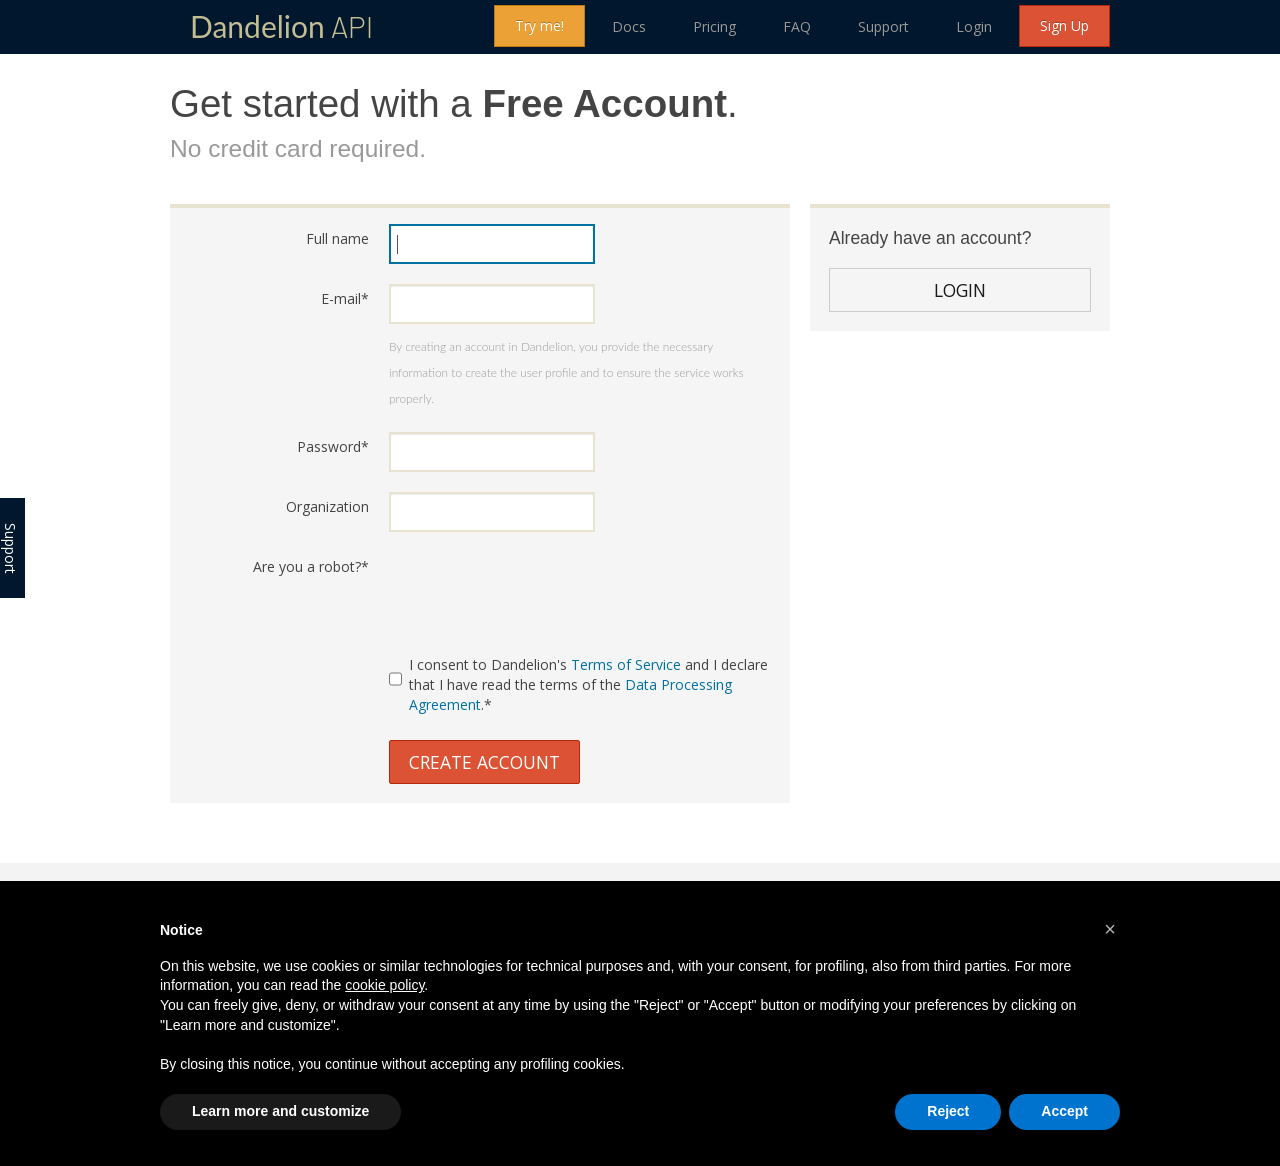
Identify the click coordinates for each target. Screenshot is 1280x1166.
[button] (1110, 929)
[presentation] (541, 591)
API (281, 26)
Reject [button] (948, 1111)
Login (974, 26)
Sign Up (1064, 25)
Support (883, 26)
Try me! (539, 25)
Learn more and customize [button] (280, 1111)
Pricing (714, 26)
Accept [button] (1064, 1111)
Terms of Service (626, 664)
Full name (337, 238)
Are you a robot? (311, 566)
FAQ (797, 26)
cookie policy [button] (384, 985)
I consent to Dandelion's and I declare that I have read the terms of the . (578, 684)
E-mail (345, 298)
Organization (327, 506)
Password (333, 446)
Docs (629, 26)
